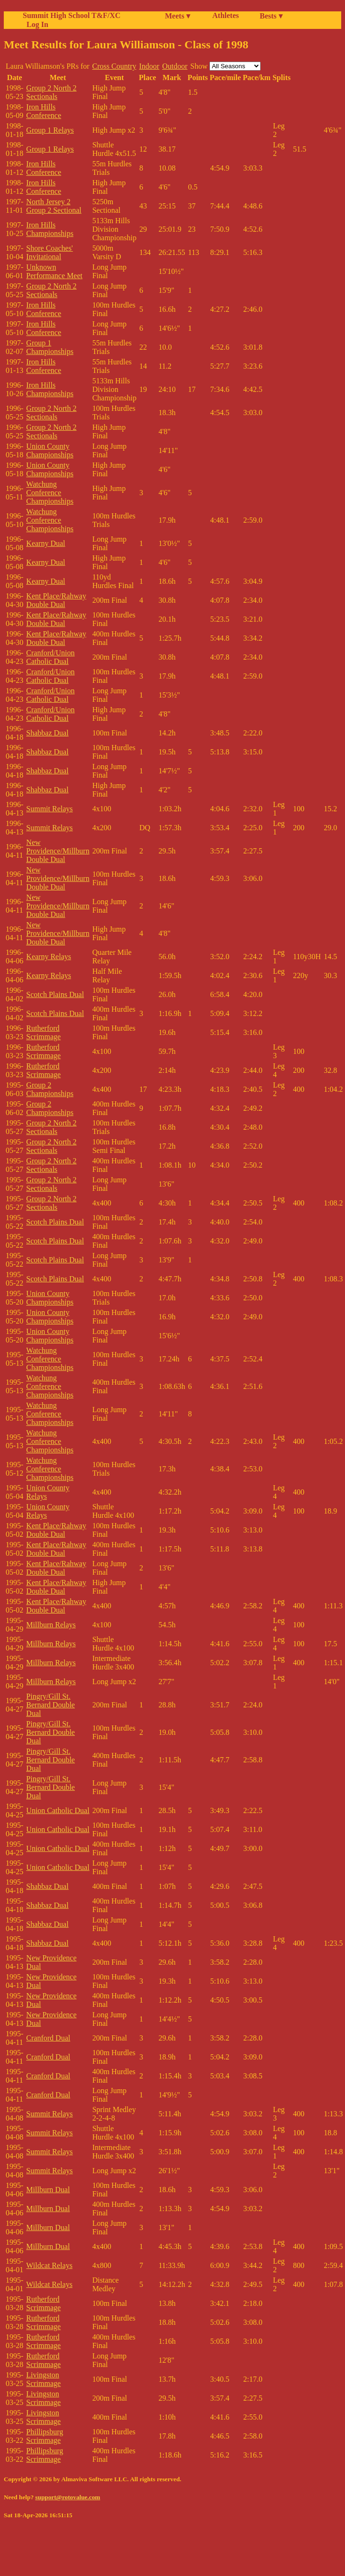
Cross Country (114, 66)
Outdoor (174, 66)
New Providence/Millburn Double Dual (57, 850)
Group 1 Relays (49, 130)
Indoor (149, 66)
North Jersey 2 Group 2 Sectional (53, 206)
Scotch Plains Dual (55, 994)
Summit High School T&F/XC (71, 15)
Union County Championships (49, 450)
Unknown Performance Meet (54, 271)
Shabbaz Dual (47, 733)
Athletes (225, 15)
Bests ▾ (271, 16)
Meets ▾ (177, 16)
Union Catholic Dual (57, 1810)
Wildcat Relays (49, 2265)
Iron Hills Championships (49, 229)
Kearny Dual (45, 543)
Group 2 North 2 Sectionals (51, 92)
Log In (35, 24)
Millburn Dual (48, 2190)
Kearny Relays (48, 956)
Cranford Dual (48, 2038)
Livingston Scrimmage (43, 2379)
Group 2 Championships (49, 1089)
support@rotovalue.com (67, 2497)
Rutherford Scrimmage (43, 1032)
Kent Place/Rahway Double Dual (56, 600)
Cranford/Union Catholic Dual (50, 657)
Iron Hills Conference (43, 111)
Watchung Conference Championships (49, 492)
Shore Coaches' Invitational (49, 252)
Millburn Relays (50, 1625)
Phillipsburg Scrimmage (44, 2436)
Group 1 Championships (49, 347)
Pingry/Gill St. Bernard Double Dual (50, 1704)
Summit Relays (49, 809)
